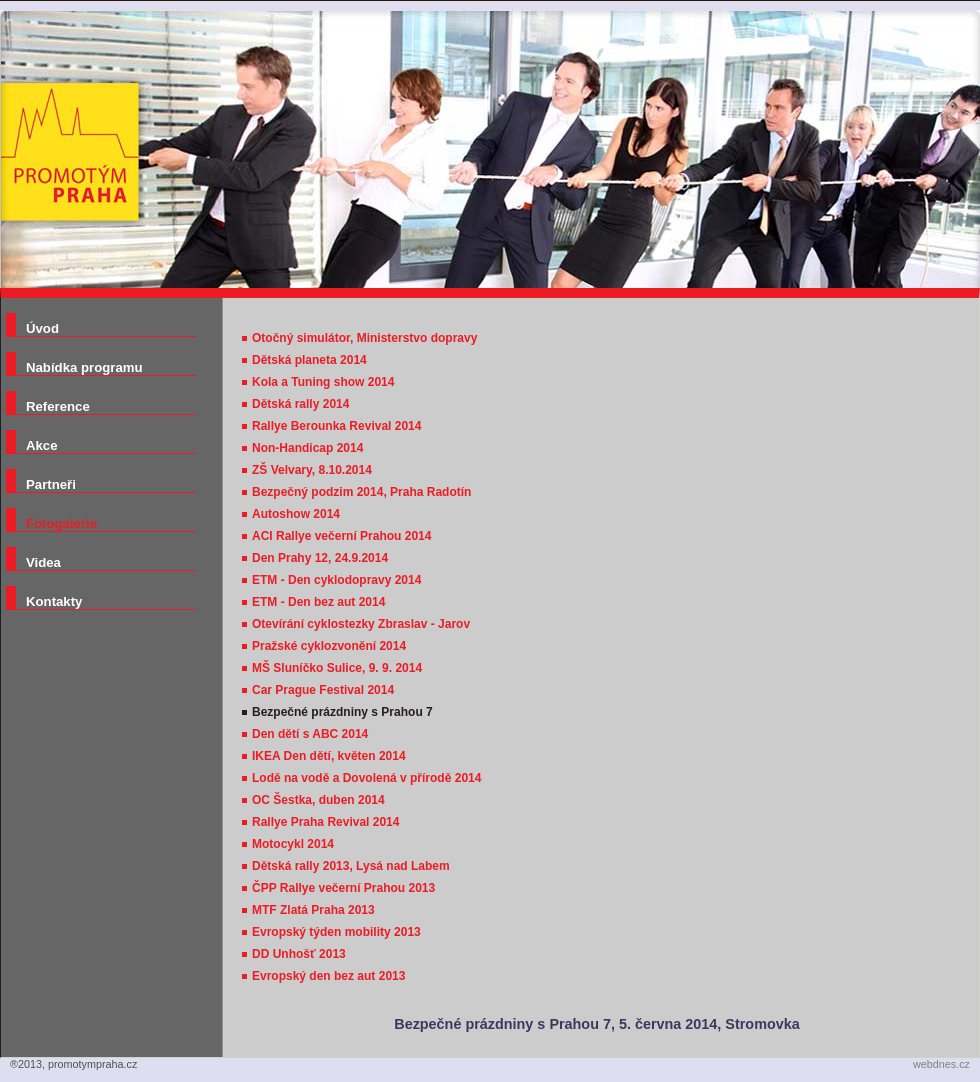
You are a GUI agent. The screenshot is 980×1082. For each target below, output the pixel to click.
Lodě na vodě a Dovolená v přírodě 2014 (366, 778)
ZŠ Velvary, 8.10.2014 (312, 470)
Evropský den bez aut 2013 (328, 976)
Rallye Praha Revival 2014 (325, 822)
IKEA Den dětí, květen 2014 (329, 756)
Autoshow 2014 (296, 514)
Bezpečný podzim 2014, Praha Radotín (361, 492)
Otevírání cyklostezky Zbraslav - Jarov (361, 624)
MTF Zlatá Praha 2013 (313, 910)
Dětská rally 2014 (300, 404)
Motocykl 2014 (293, 844)
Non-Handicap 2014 (307, 448)
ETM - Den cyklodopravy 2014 (336, 580)
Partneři (51, 484)
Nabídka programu (84, 367)
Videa (43, 562)
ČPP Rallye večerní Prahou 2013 (343, 888)
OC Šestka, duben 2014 (318, 800)
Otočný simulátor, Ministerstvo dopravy (364, 338)
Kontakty (54, 601)
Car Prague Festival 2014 (323, 690)
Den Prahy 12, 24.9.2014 (320, 558)
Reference (58, 406)
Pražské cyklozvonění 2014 (329, 646)
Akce (42, 445)
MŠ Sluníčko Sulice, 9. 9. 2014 (337, 668)
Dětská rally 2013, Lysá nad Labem (351, 866)
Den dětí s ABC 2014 (310, 734)
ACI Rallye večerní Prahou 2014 (341, 536)
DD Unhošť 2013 (299, 954)
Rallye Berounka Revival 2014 (336, 426)
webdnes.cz (941, 1064)
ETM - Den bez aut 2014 (318, 602)
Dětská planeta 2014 (309, 360)
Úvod (42, 328)
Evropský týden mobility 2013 (336, 932)
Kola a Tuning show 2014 (323, 382)
